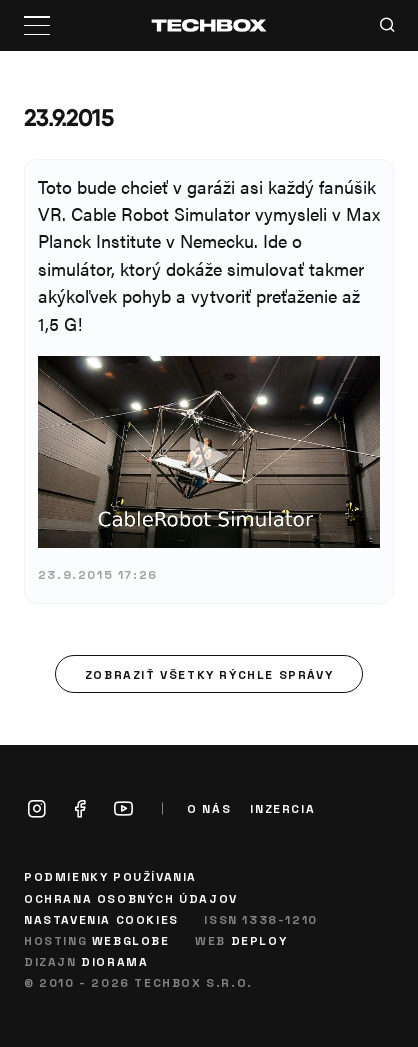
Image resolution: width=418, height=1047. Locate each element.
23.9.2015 (68, 117)
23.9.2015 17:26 (98, 574)
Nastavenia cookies (101, 919)
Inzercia (282, 808)
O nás (209, 808)
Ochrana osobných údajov (131, 898)
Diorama (114, 961)
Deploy (259, 940)
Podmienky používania (110, 876)
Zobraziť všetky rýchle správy (209, 674)
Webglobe (131, 940)
